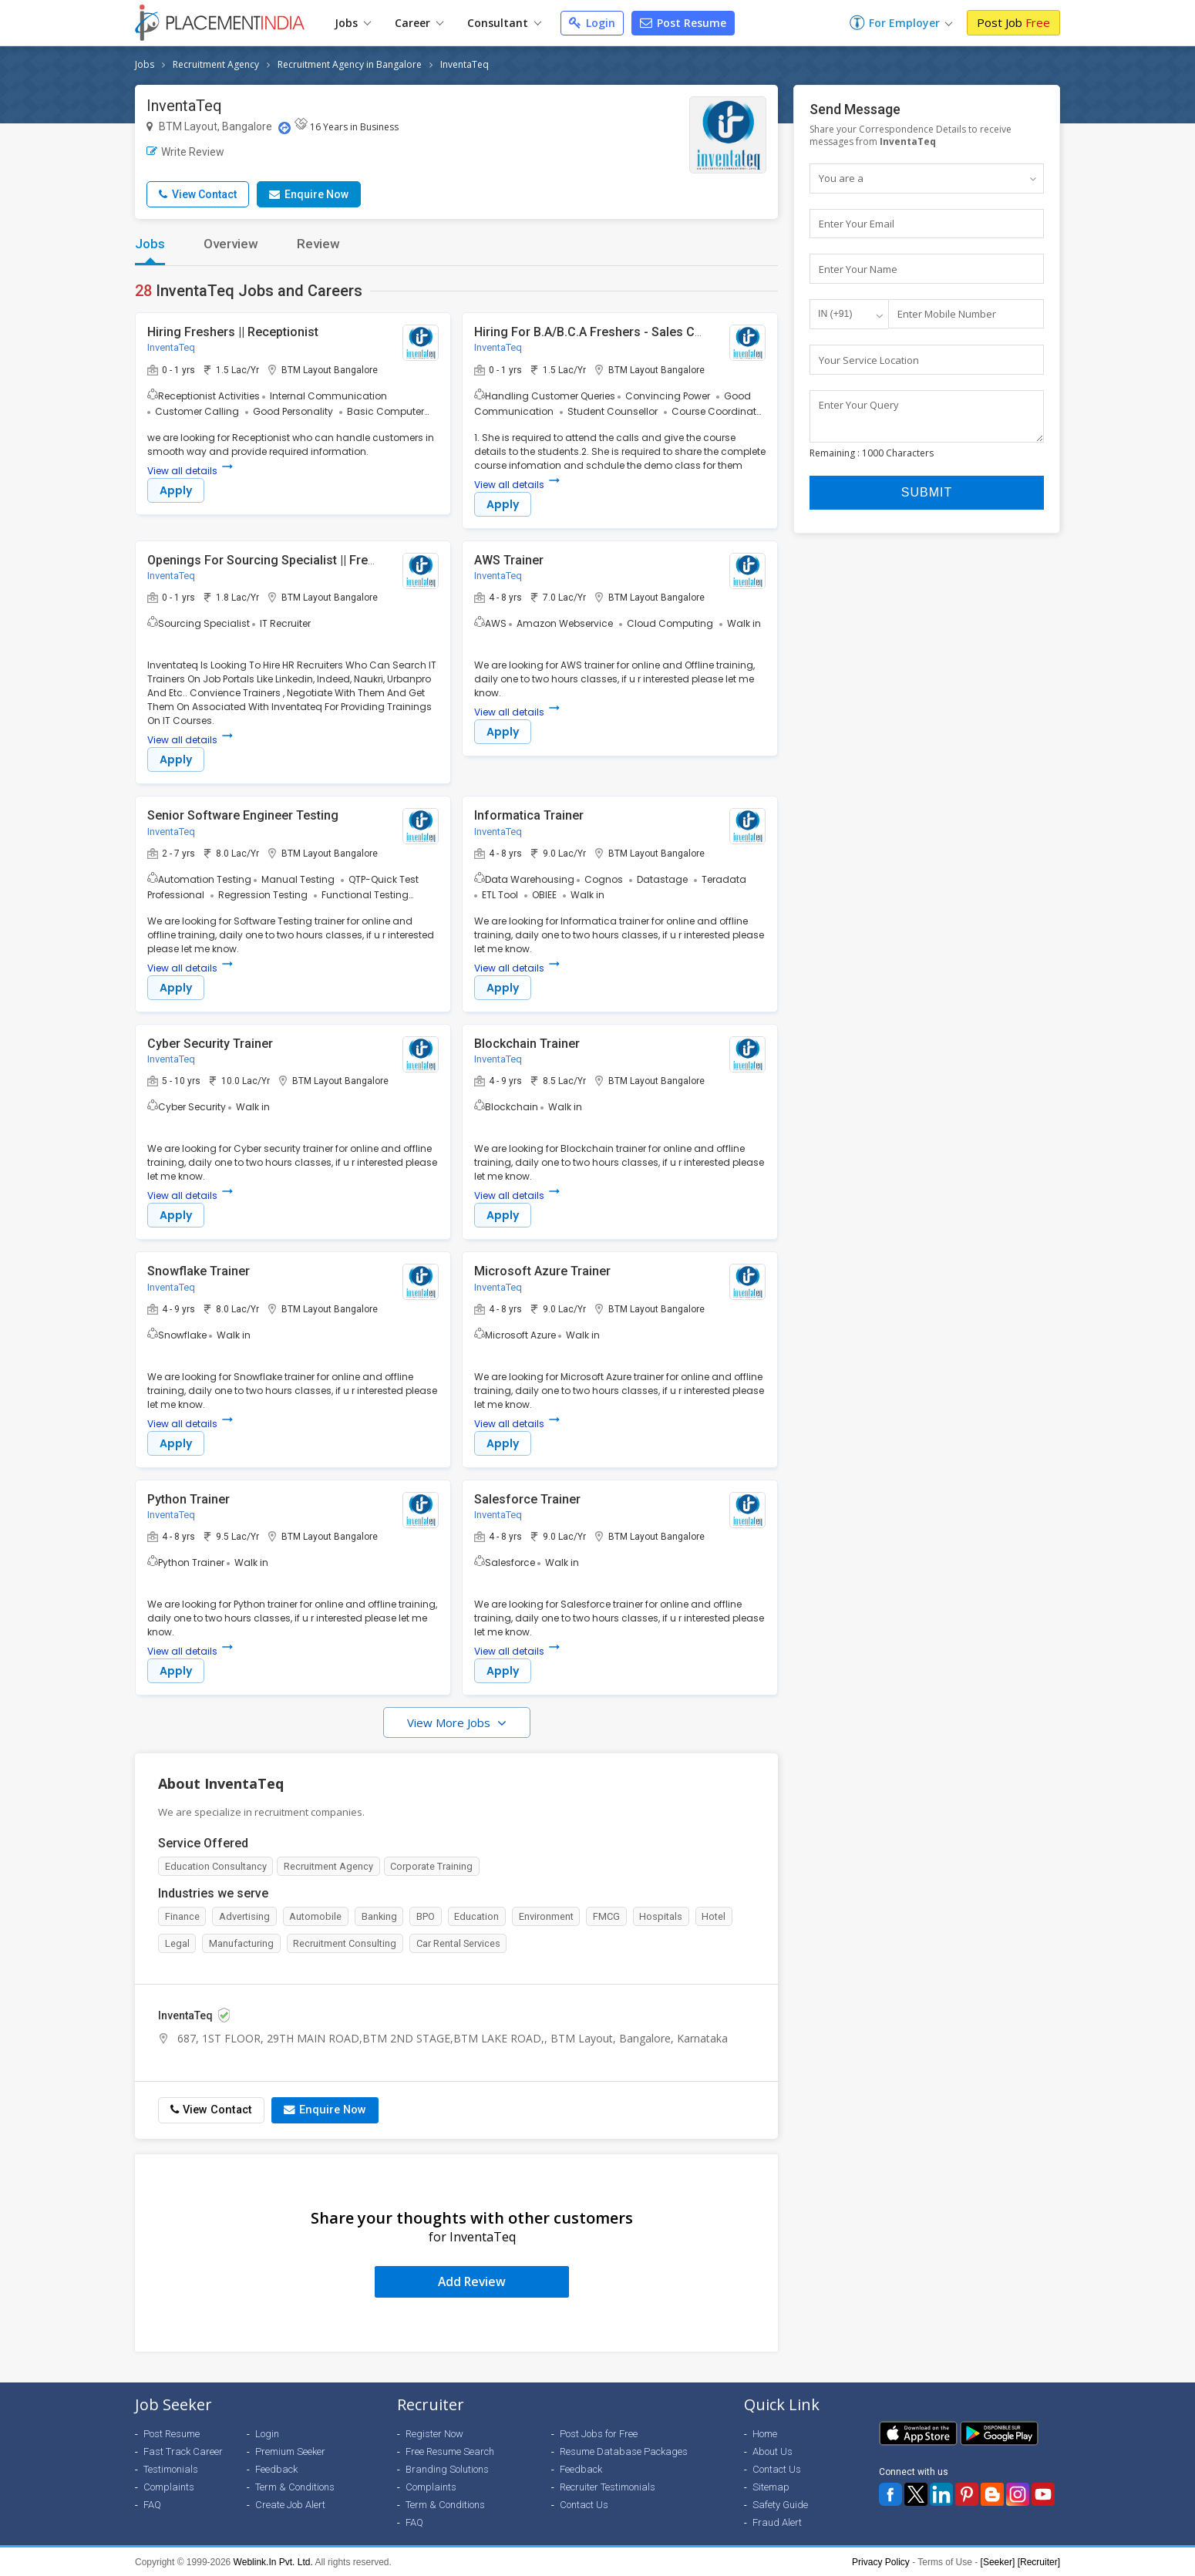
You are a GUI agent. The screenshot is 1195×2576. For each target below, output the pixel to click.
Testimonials (170, 2468)
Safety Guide (780, 2504)
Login (592, 22)
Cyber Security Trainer (210, 1044)
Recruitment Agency (216, 64)
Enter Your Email (856, 224)
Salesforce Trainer (527, 1500)
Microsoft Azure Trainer (542, 1272)
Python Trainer (188, 1500)
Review (318, 243)
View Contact (198, 194)
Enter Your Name (858, 269)
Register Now (434, 2433)
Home (764, 2433)
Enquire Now (308, 194)
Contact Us (584, 2504)
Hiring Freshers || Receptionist (232, 332)
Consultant (504, 22)
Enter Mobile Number (946, 315)
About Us (772, 2450)
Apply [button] (176, 490)
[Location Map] (284, 128)
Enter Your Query (859, 405)
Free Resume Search (450, 2450)
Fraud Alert (777, 2521)
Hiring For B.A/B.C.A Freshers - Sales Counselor (610, 332)
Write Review (185, 152)
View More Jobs (450, 1724)
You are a (841, 178)
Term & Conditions (295, 2486)
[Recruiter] (1039, 2561)
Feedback (276, 2468)
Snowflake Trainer (198, 1272)
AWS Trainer (509, 560)
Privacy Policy (881, 2561)
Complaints (168, 2486)
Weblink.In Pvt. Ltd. (273, 2561)
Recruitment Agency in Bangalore (350, 64)
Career (419, 22)
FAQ (152, 2504)
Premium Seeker (290, 2450)
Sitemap (770, 2486)
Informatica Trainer (529, 816)
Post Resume (683, 22)
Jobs (353, 22)
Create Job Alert (290, 2504)
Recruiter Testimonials (607, 2486)
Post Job (1013, 22)
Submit (926, 500)
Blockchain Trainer (527, 1044)
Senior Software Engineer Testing (242, 816)
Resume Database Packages (624, 2450)
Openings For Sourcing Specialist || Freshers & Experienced (315, 560)
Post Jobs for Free (599, 2433)
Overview (231, 243)
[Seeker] (998, 2561)
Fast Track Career (183, 2450)
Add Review (472, 2281)
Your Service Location (869, 360)
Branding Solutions (447, 2468)
